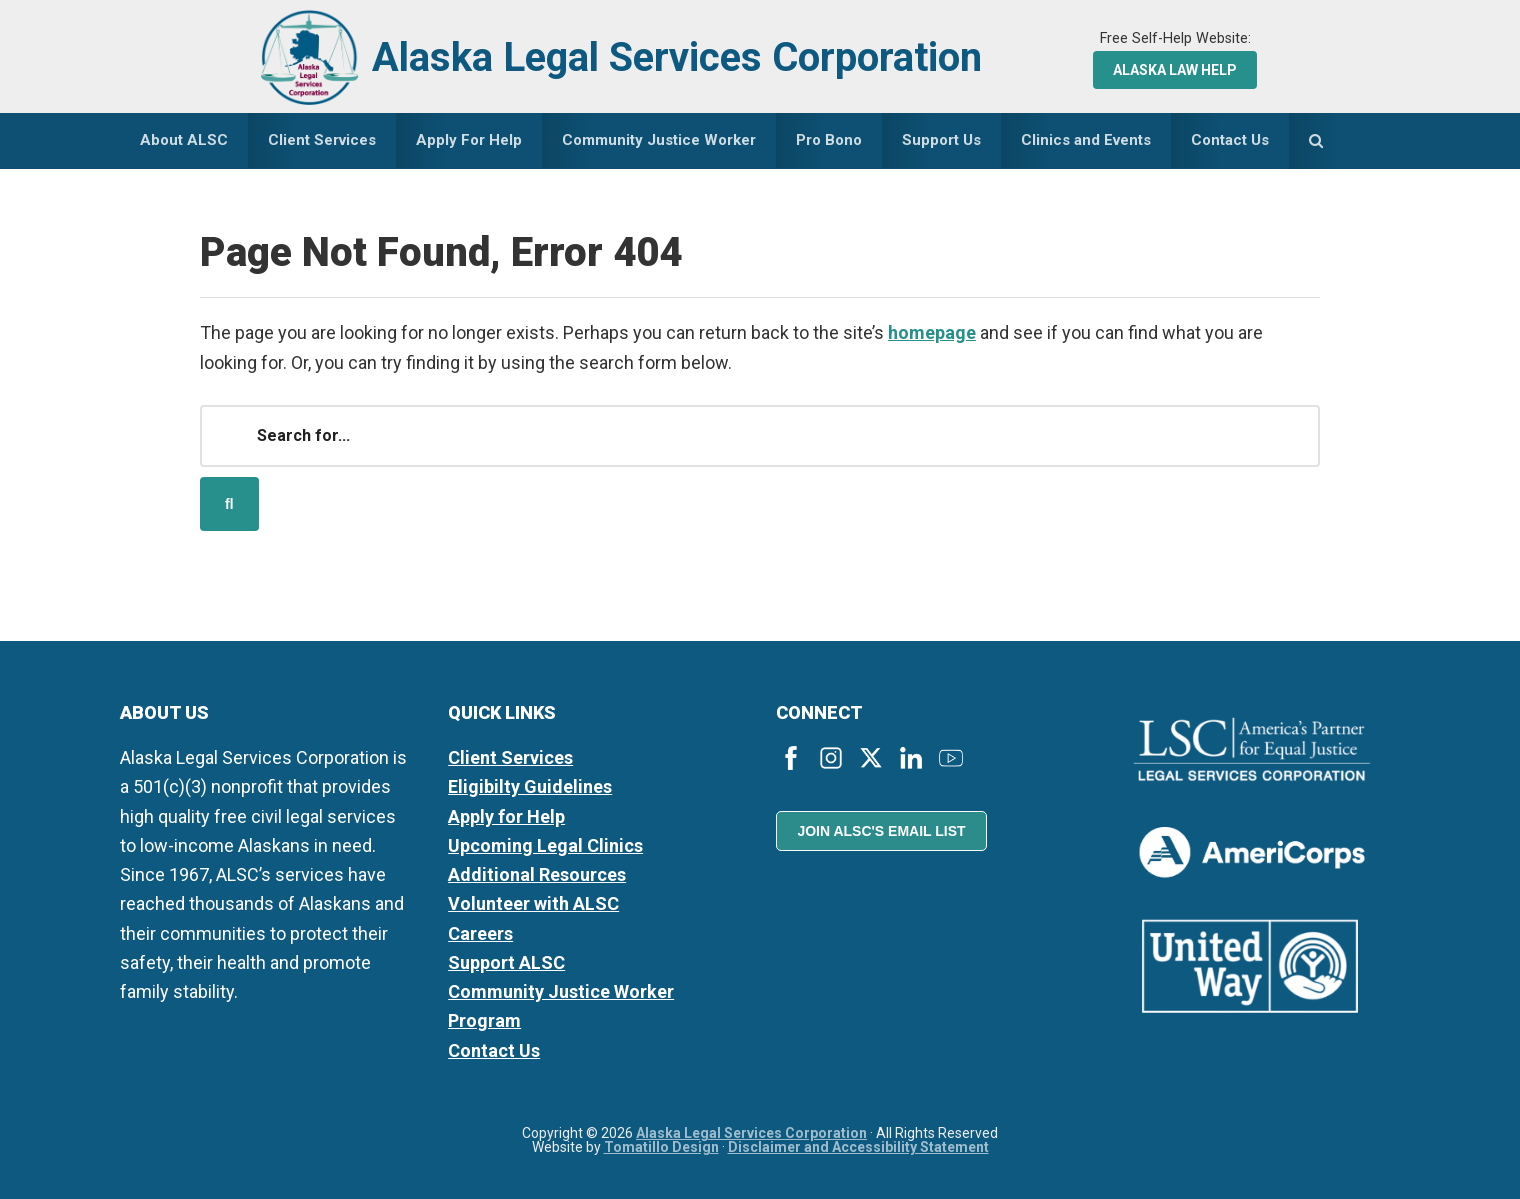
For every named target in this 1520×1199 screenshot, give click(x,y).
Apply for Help (506, 816)
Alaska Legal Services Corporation (677, 57)
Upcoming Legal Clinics (545, 845)
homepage (932, 332)
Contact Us (494, 1050)
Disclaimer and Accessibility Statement (858, 1147)
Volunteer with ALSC (533, 903)
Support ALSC (506, 962)
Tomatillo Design (661, 1147)
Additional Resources (537, 874)
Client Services (510, 757)
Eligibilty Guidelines (530, 786)
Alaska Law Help (1175, 70)
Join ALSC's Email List (881, 831)
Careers (480, 933)
